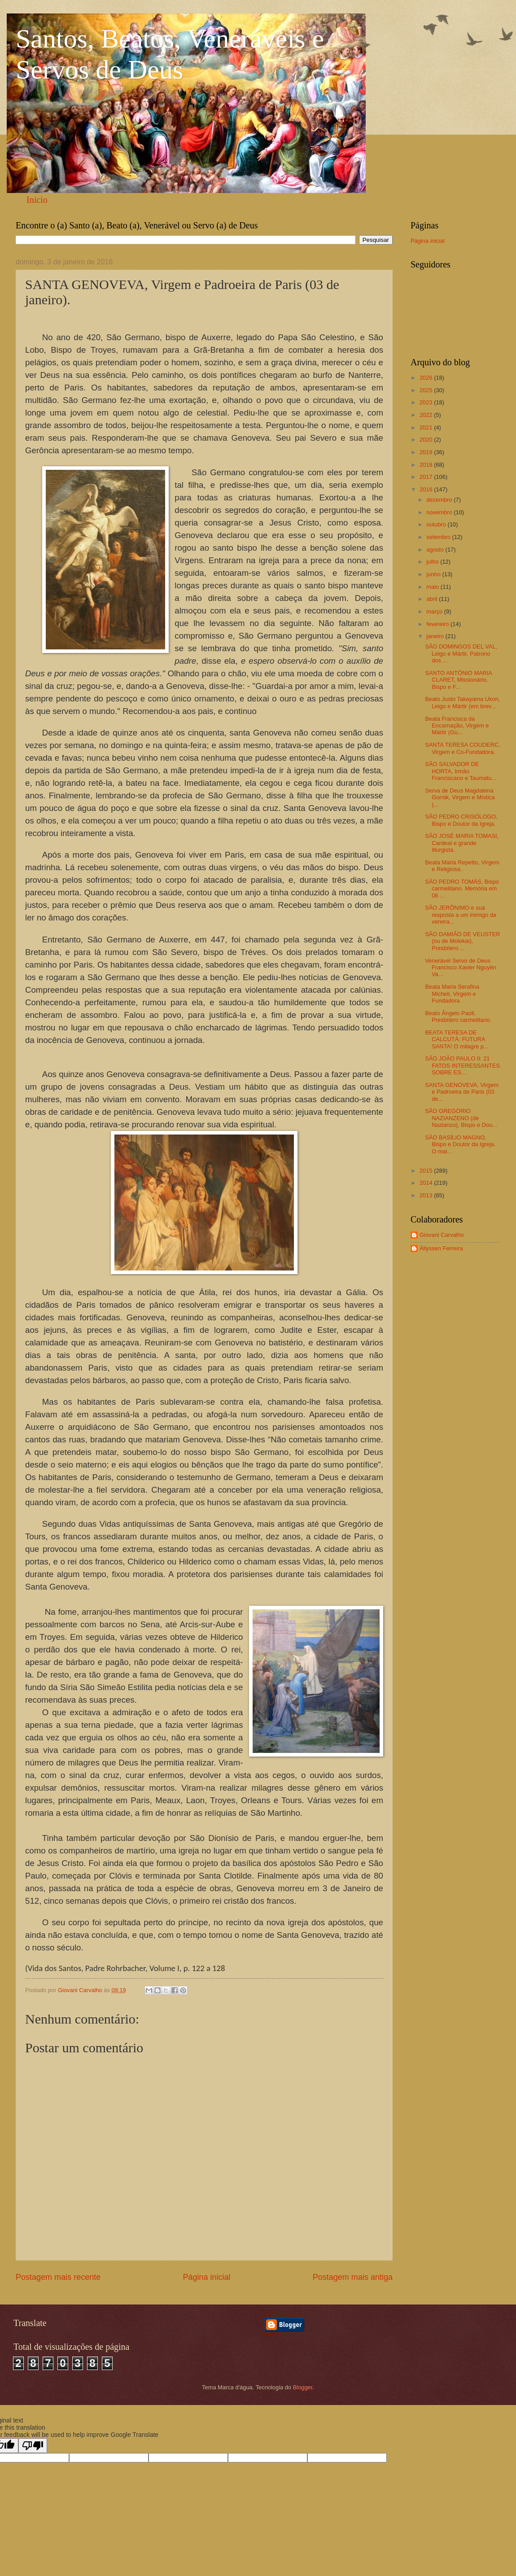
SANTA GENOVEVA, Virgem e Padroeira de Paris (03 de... (462, 1092)
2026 (427, 377)
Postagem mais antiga (353, 2277)
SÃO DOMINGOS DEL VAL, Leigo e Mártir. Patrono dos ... (461, 653)
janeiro (435, 636)
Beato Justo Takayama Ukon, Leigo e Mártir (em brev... (462, 702)
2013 (427, 1195)
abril (432, 599)
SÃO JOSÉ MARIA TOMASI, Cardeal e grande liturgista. (462, 842)
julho (433, 561)
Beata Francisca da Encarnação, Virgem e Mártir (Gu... (457, 725)
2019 (427, 452)
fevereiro (438, 624)
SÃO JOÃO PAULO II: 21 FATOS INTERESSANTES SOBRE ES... (462, 1065)
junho (434, 574)
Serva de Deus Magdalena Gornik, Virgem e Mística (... (460, 797)
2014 (427, 1182)
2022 (427, 415)
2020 (427, 439)
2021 (427, 427)
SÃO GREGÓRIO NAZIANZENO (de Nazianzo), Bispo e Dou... (461, 1118)
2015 (427, 1170)
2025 (427, 390)
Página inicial (206, 2277)
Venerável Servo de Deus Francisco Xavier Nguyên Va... (460, 967)
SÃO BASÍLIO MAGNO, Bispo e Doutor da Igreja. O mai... (460, 1144)
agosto (435, 549)
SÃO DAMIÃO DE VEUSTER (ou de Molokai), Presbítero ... (462, 941)
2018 (427, 464)
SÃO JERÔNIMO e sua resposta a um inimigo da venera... (460, 914)
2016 (427, 489)
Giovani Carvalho (442, 1234)
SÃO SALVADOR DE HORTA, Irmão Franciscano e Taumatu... (460, 771)
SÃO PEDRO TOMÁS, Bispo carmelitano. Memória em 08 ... (462, 888)
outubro (436, 524)
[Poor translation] (32, 2445)
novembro (440, 512)
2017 (427, 476)
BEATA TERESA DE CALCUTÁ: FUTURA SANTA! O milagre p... (456, 1039)
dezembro (440, 499)
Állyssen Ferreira (441, 1248)
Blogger (303, 2387)
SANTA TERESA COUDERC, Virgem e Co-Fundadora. (462, 748)
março (435, 611)
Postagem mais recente (58, 2277)
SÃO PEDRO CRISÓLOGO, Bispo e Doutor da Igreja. (461, 820)
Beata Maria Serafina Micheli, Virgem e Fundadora (452, 993)
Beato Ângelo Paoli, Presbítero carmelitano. (458, 1016)
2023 (427, 402)
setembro (439, 537)
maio (433, 586)
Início (37, 200)
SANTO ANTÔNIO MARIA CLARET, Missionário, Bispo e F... (458, 680)
